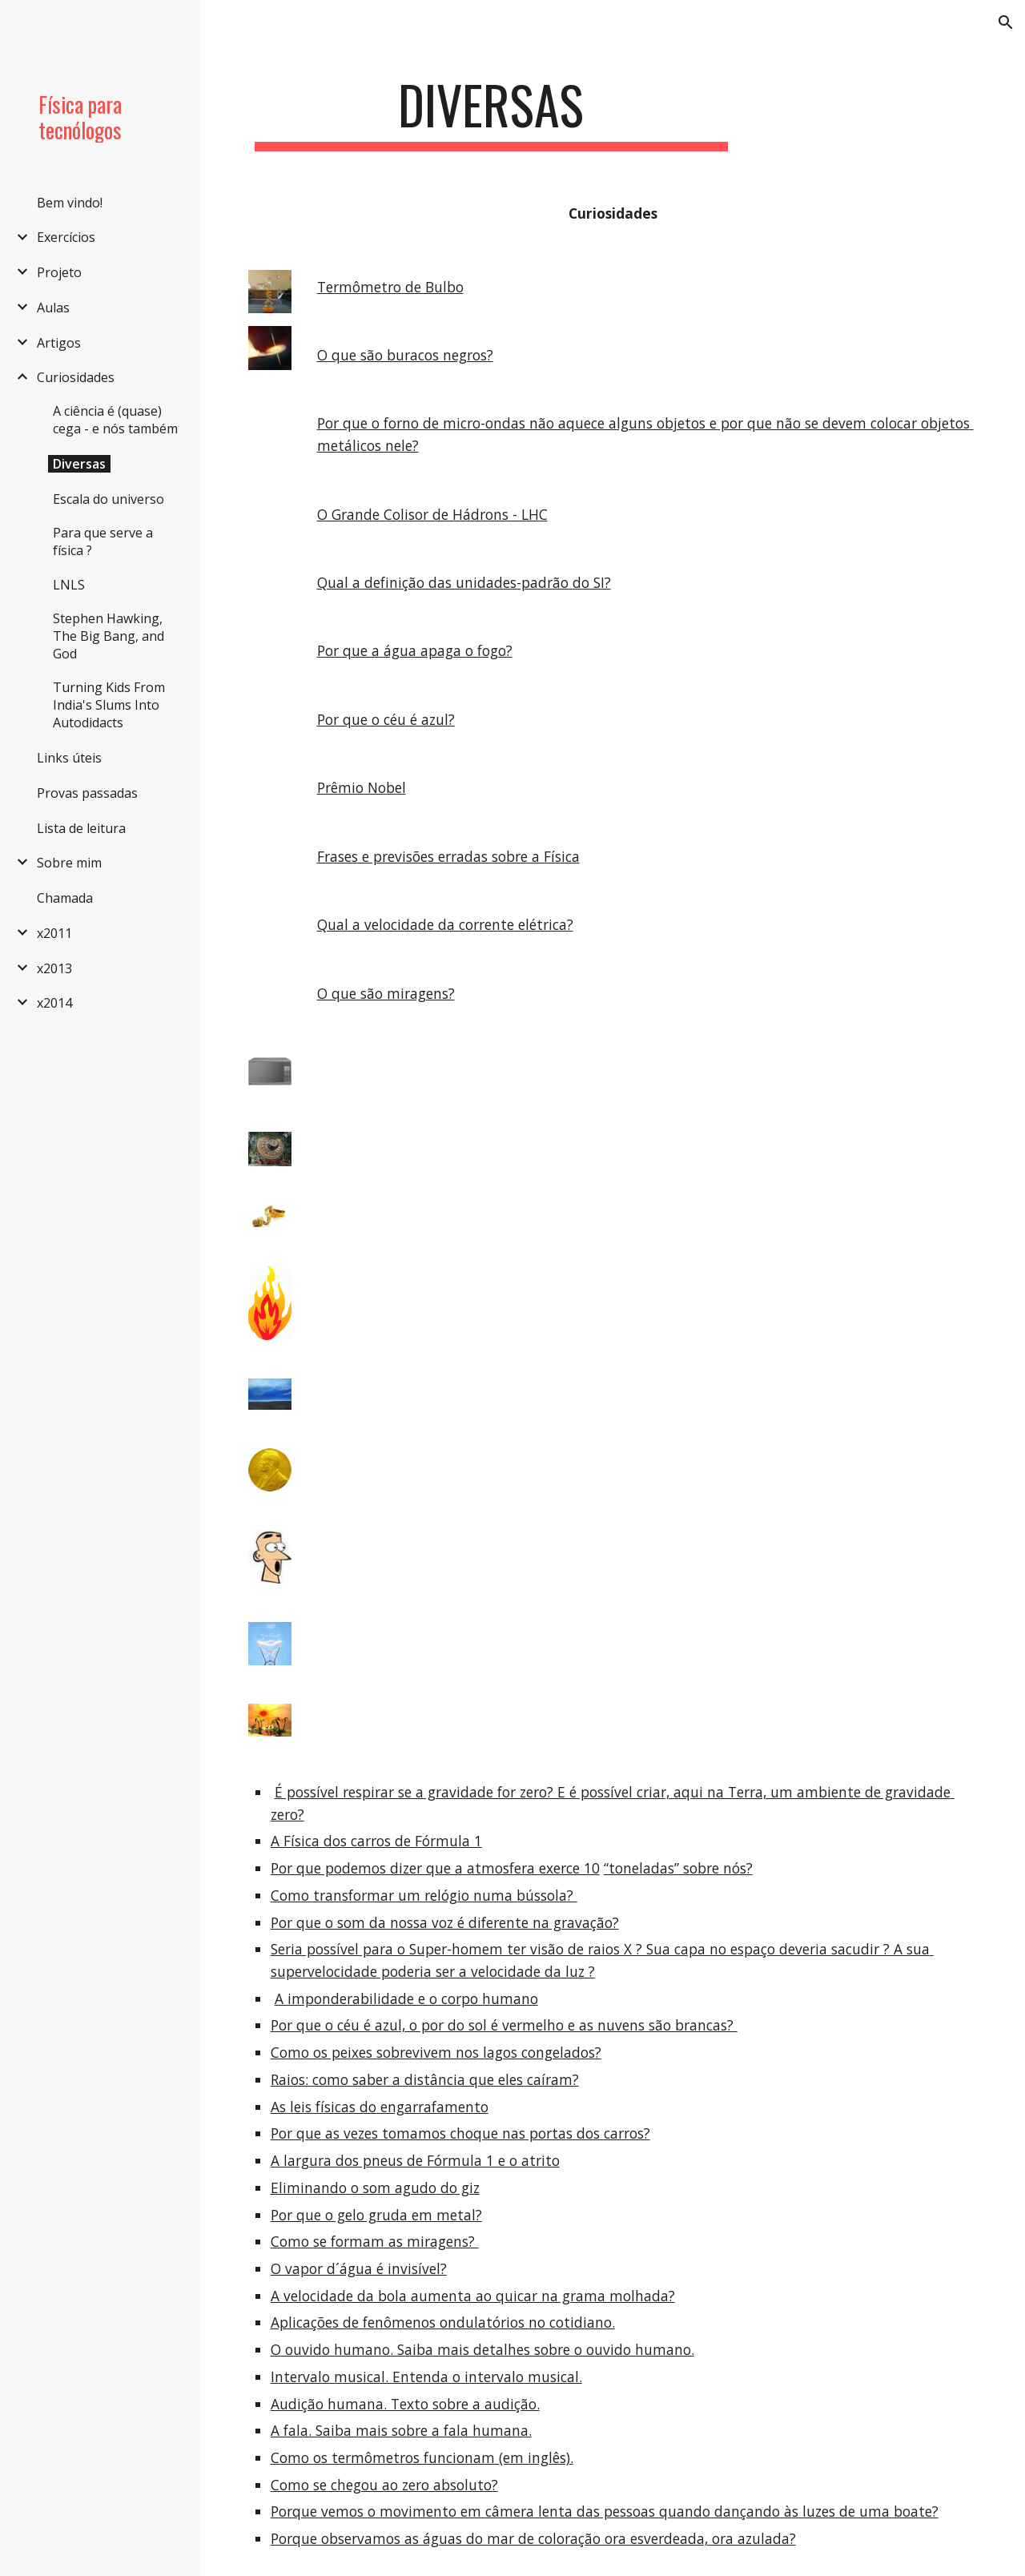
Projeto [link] (59, 272)
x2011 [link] (54, 933)
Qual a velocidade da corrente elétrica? (445, 924)
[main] (491, 112)
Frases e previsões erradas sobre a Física (448, 856)
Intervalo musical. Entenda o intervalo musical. (426, 2376)
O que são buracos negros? (405, 354)
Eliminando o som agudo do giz (375, 2187)
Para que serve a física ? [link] (103, 541)
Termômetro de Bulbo (390, 286)
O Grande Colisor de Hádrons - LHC (432, 514)
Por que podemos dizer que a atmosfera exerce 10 (435, 1868)
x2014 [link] (54, 1003)
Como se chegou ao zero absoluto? (384, 2484)
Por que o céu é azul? (386, 719)
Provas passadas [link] (87, 793)
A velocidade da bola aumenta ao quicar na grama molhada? (473, 2295)
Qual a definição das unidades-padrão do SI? (464, 582)
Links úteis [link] (69, 758)
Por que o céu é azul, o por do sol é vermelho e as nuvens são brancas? (504, 2025)
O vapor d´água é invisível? (359, 2268)
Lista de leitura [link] (81, 828)
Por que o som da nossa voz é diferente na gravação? (445, 1922)
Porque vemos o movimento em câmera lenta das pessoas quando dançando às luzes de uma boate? (605, 2511)
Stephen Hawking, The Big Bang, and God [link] (108, 636)
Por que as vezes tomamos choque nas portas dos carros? (460, 2133)
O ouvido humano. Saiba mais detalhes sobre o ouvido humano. (482, 2349)
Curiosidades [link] (76, 377)
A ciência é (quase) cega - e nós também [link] (115, 419)
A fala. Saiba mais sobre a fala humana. (401, 2430)
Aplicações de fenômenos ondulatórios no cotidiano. (443, 2322)
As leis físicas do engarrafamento (379, 2106)
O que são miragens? (386, 993)
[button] (1006, 22)
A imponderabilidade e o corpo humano (406, 1998)
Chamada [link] (65, 898)
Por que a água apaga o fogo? (414, 650)
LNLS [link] (69, 585)
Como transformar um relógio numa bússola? (424, 1895)
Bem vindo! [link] (69, 202)
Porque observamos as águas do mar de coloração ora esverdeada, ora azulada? (533, 2538)
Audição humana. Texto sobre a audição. (405, 2403)
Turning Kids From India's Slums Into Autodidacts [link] (109, 704)
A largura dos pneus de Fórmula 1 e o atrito (415, 2160)
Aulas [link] (53, 307)
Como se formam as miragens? (375, 2241)
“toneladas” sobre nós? (678, 1868)
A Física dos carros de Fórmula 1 (376, 1840)
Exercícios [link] (66, 237)
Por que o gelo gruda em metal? (376, 2214)
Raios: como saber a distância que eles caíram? (425, 2079)
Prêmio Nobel (361, 787)
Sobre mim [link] (69, 862)
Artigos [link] (59, 343)
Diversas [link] (79, 464)
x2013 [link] (54, 968)
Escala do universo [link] (108, 499)
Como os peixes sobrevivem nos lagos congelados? (436, 2052)
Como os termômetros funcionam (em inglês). (422, 2457)
